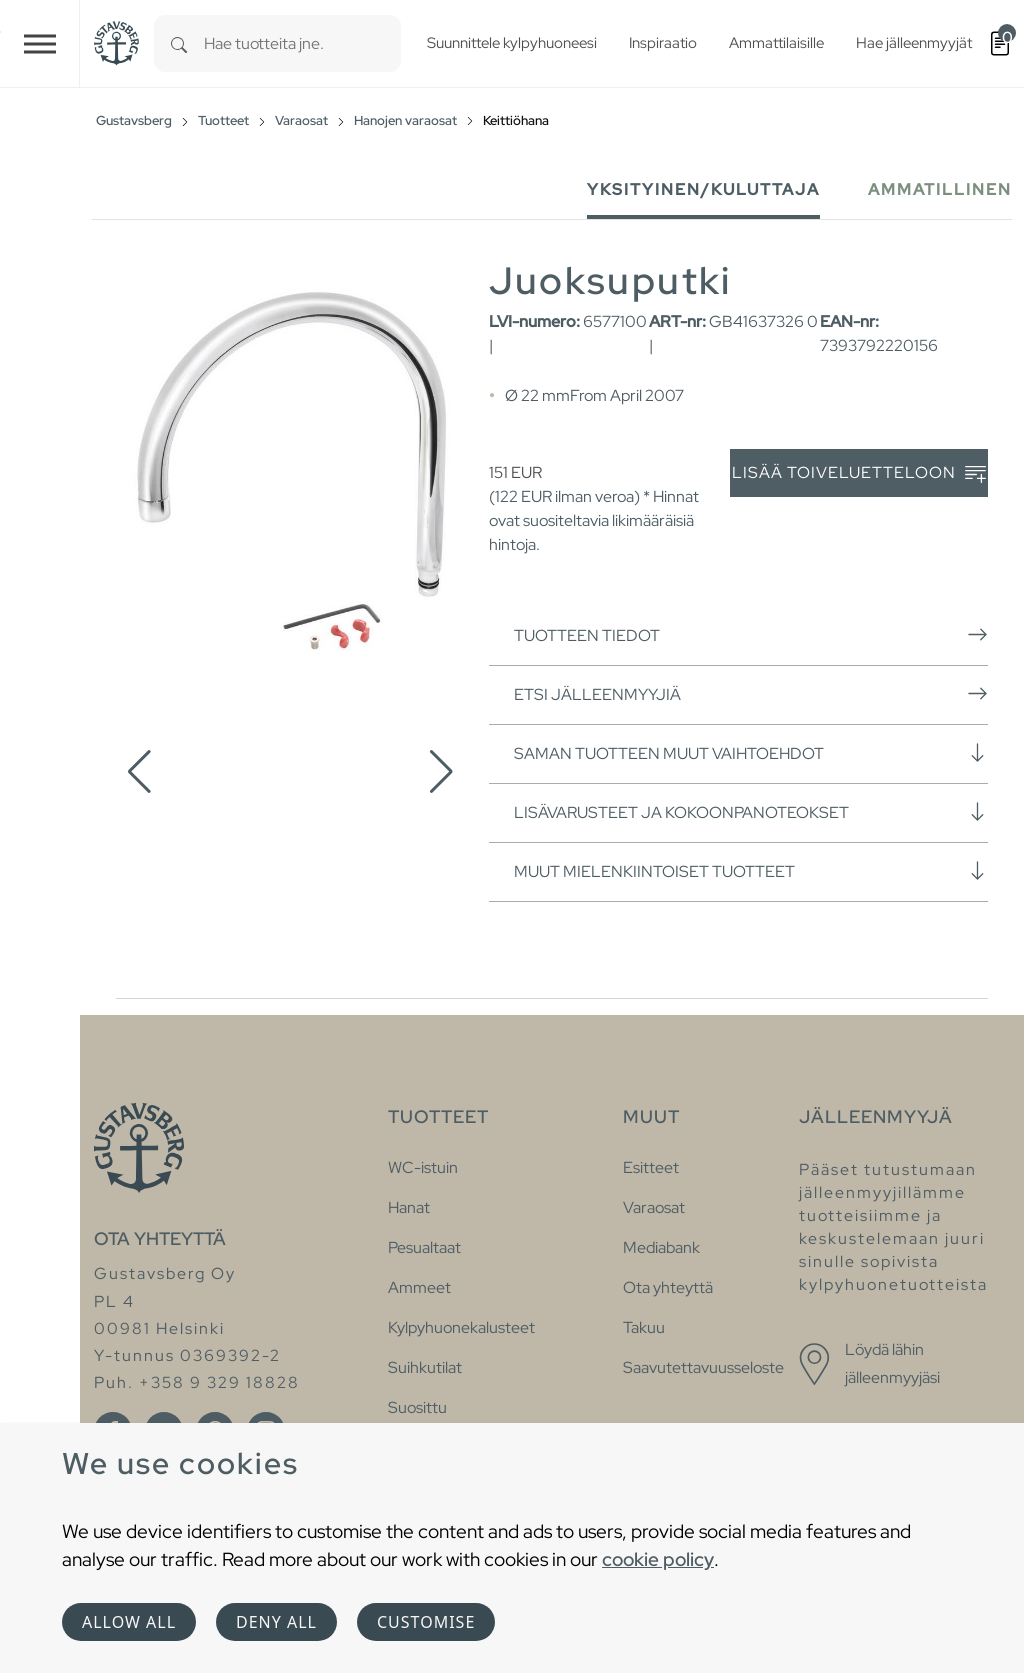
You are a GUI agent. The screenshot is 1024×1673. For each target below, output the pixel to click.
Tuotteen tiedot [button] (751, 635)
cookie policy (658, 1559)
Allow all (129, 1622)
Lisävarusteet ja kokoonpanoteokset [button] (751, 812)
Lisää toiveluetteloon (859, 473)
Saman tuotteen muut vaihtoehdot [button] (751, 753)
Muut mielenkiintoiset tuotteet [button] (751, 871)
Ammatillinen (940, 189)
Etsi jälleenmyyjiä (751, 694)
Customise (426, 1622)
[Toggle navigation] (40, 43)
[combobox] (302, 43)
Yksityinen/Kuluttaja (703, 189)
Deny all (276, 1622)
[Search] (179, 43)
